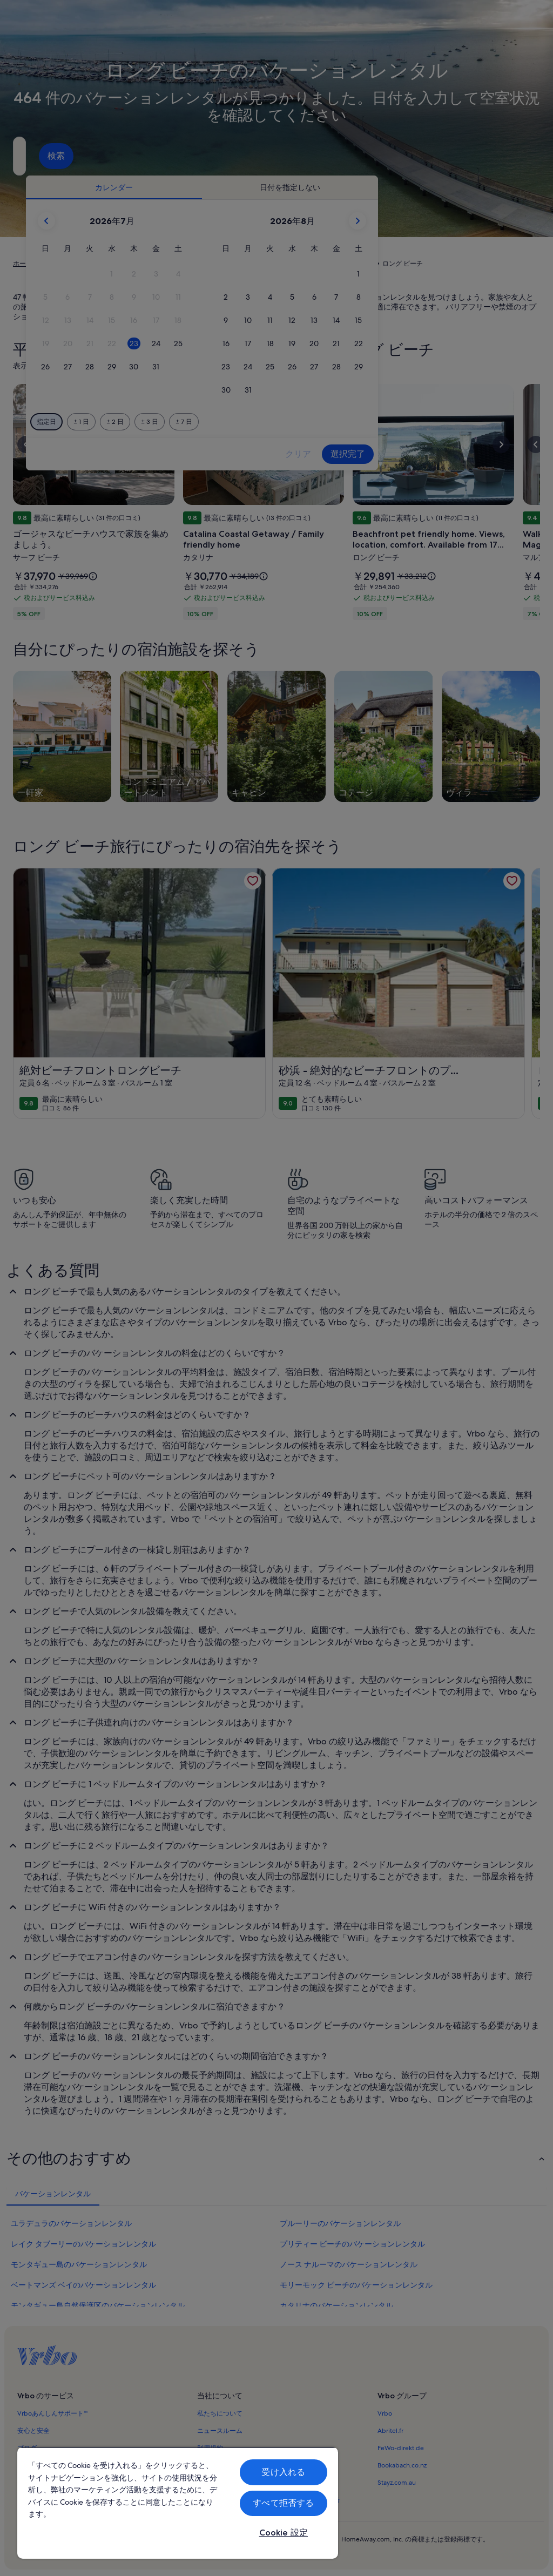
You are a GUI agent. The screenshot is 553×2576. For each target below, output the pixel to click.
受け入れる (283, 2472)
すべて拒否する (283, 2503)
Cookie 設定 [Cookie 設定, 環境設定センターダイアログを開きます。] (283, 2532)
